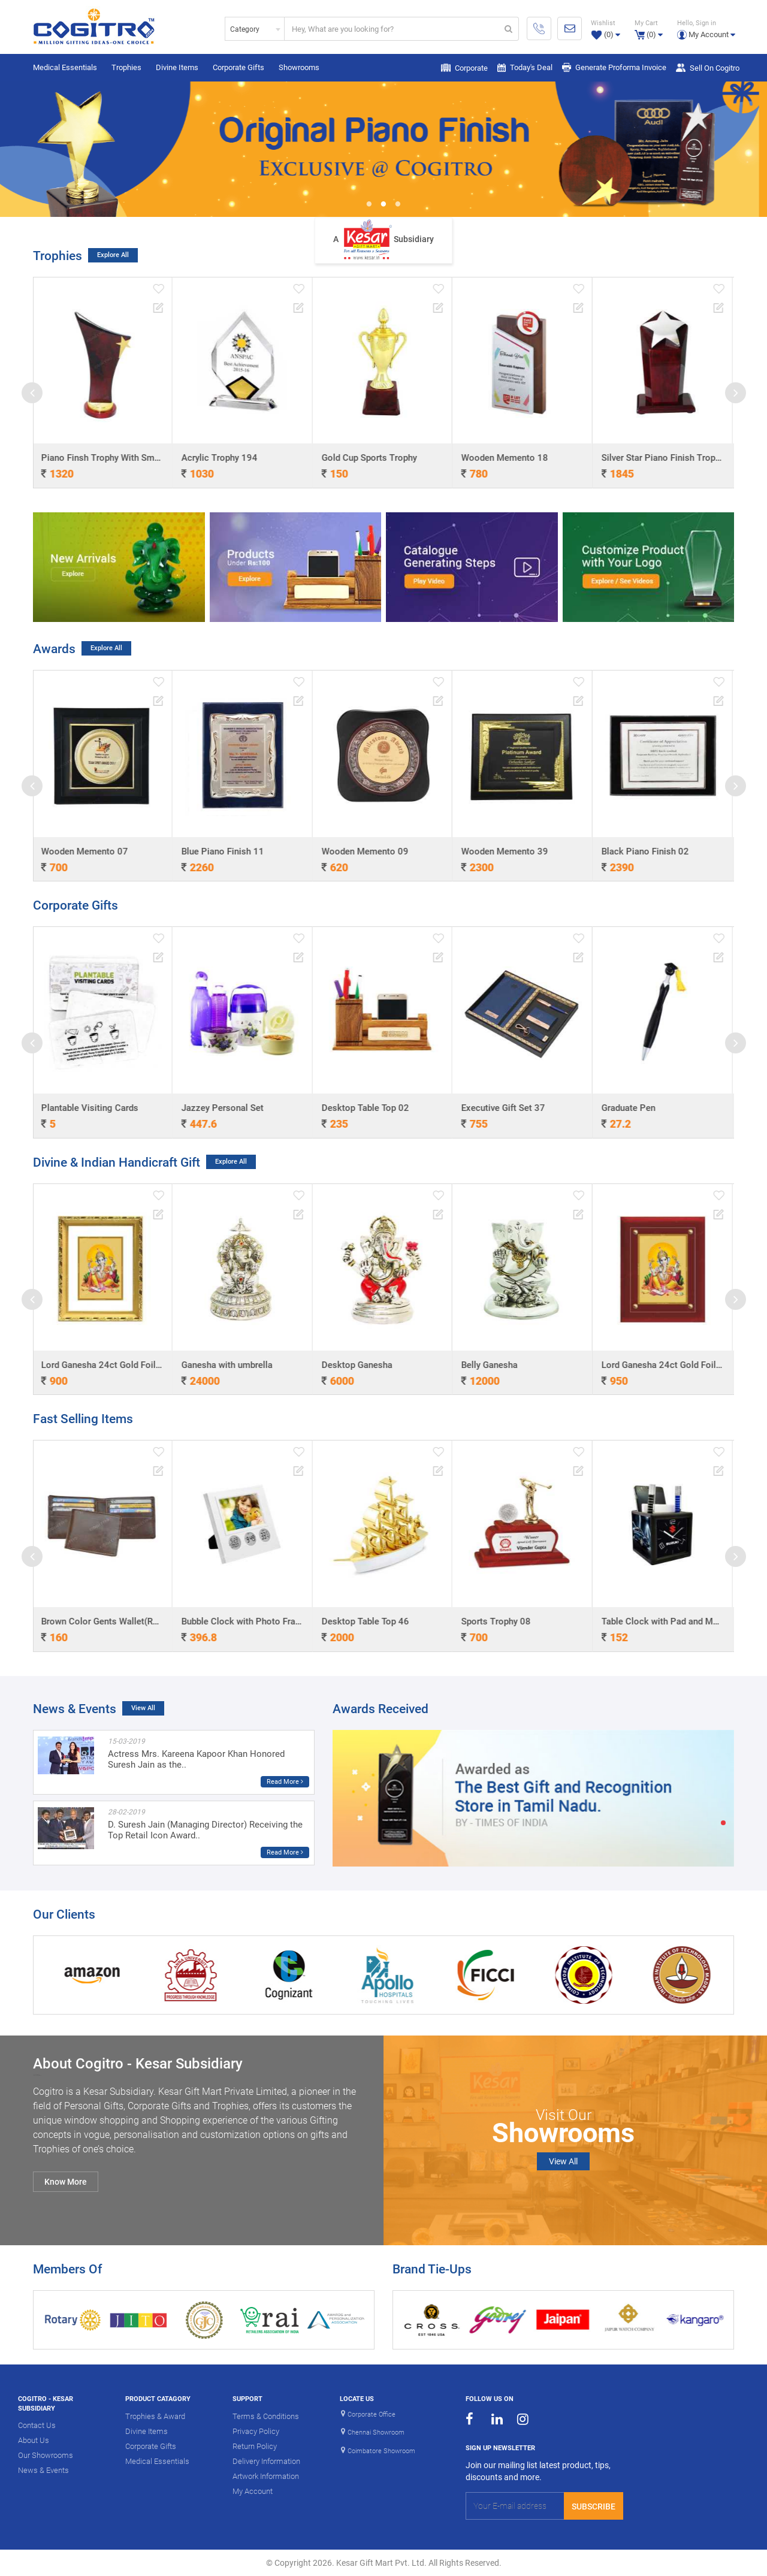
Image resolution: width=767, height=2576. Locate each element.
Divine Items (177, 67)
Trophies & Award (155, 2416)
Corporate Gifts (238, 67)
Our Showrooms (45, 2455)
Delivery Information (266, 2461)
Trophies (126, 67)
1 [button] (369, 205)
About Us (33, 2440)
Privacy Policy (255, 2431)
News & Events (43, 2470)
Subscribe (593, 2506)
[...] (392, 29)
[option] (383, 149)
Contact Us (37, 2425)
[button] (706, 28)
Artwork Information (265, 2476)
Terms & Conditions (265, 2416)
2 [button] (383, 205)
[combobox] (255, 29)
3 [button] (398, 205)
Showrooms (299, 67)
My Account (252, 2491)
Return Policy (254, 2446)
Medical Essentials (65, 67)
